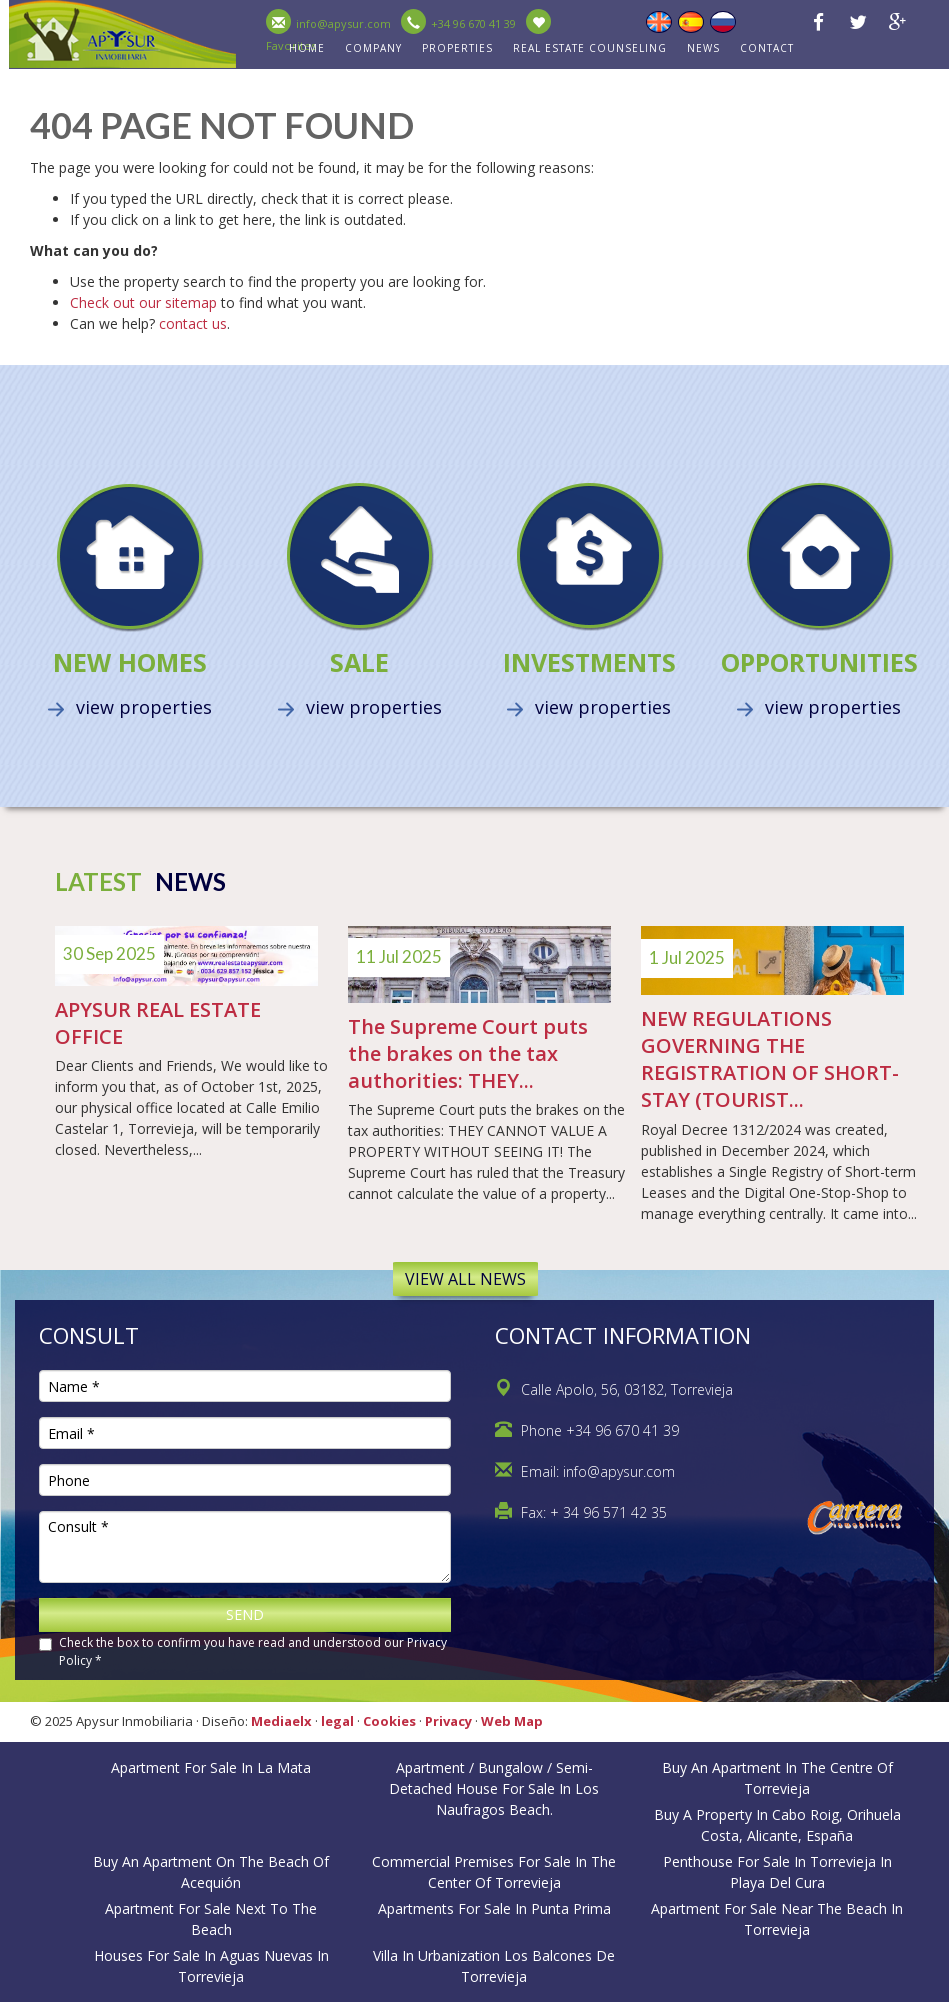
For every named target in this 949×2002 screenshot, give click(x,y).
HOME (307, 48)
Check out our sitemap (143, 302)
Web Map (512, 1721)
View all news (465, 1279)
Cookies (389, 1721)
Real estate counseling (590, 48)
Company (373, 48)
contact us (193, 323)
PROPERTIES (457, 48)
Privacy (448, 1721)
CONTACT (767, 48)
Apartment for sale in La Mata (211, 1767)
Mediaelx (281, 1721)
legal (337, 1721)
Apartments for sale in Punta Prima (494, 1908)
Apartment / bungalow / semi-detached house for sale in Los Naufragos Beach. (494, 1788)
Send (245, 1614)
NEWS (703, 48)
